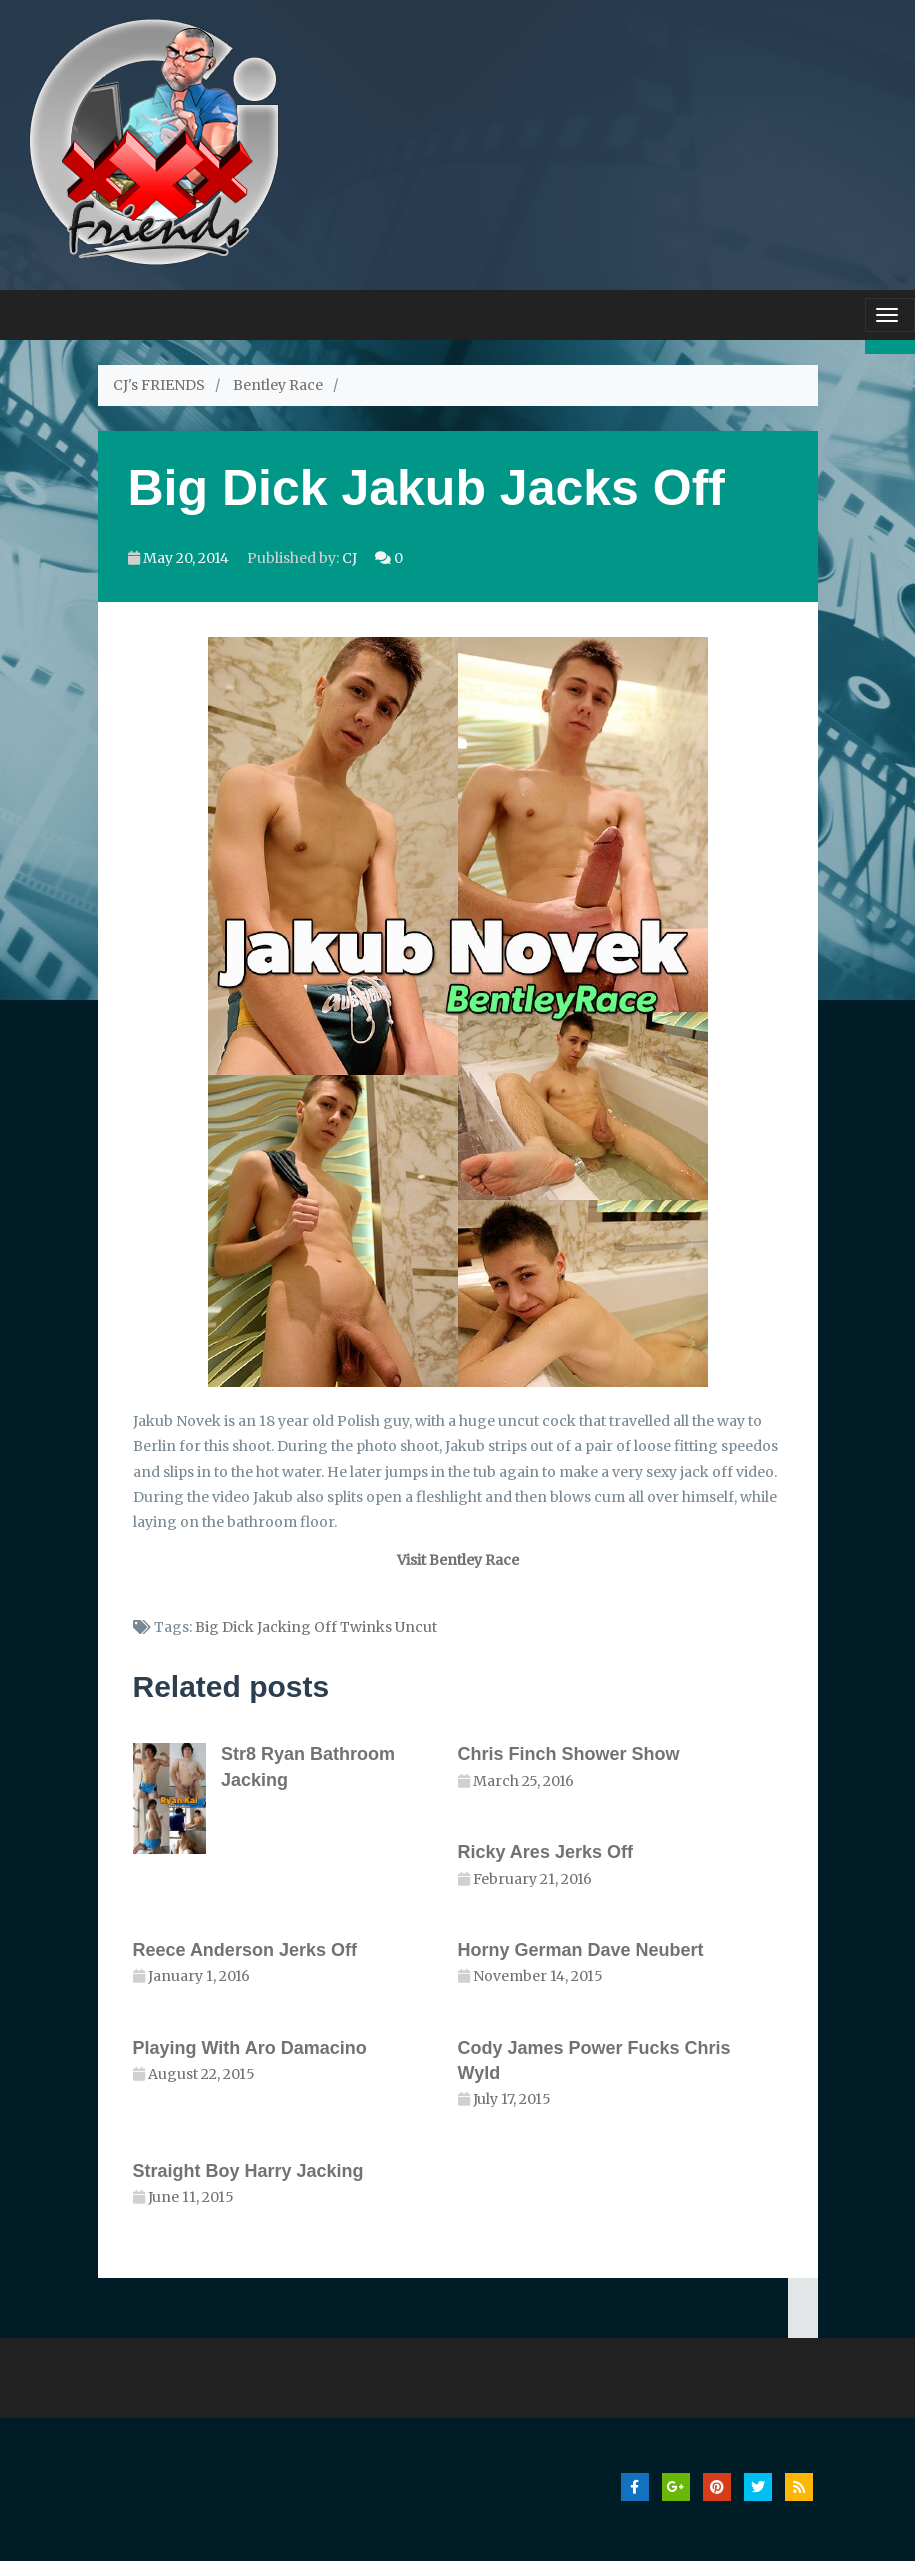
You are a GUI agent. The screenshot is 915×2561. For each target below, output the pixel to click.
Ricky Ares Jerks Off (545, 1852)
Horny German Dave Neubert (581, 1950)
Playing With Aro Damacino (250, 2048)
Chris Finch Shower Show (569, 1754)
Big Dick (224, 1627)
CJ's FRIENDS (159, 385)
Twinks (366, 1627)
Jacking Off (297, 1627)
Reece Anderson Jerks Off (245, 1950)
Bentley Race (278, 385)
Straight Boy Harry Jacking (248, 2171)
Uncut (416, 1627)
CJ (349, 558)
